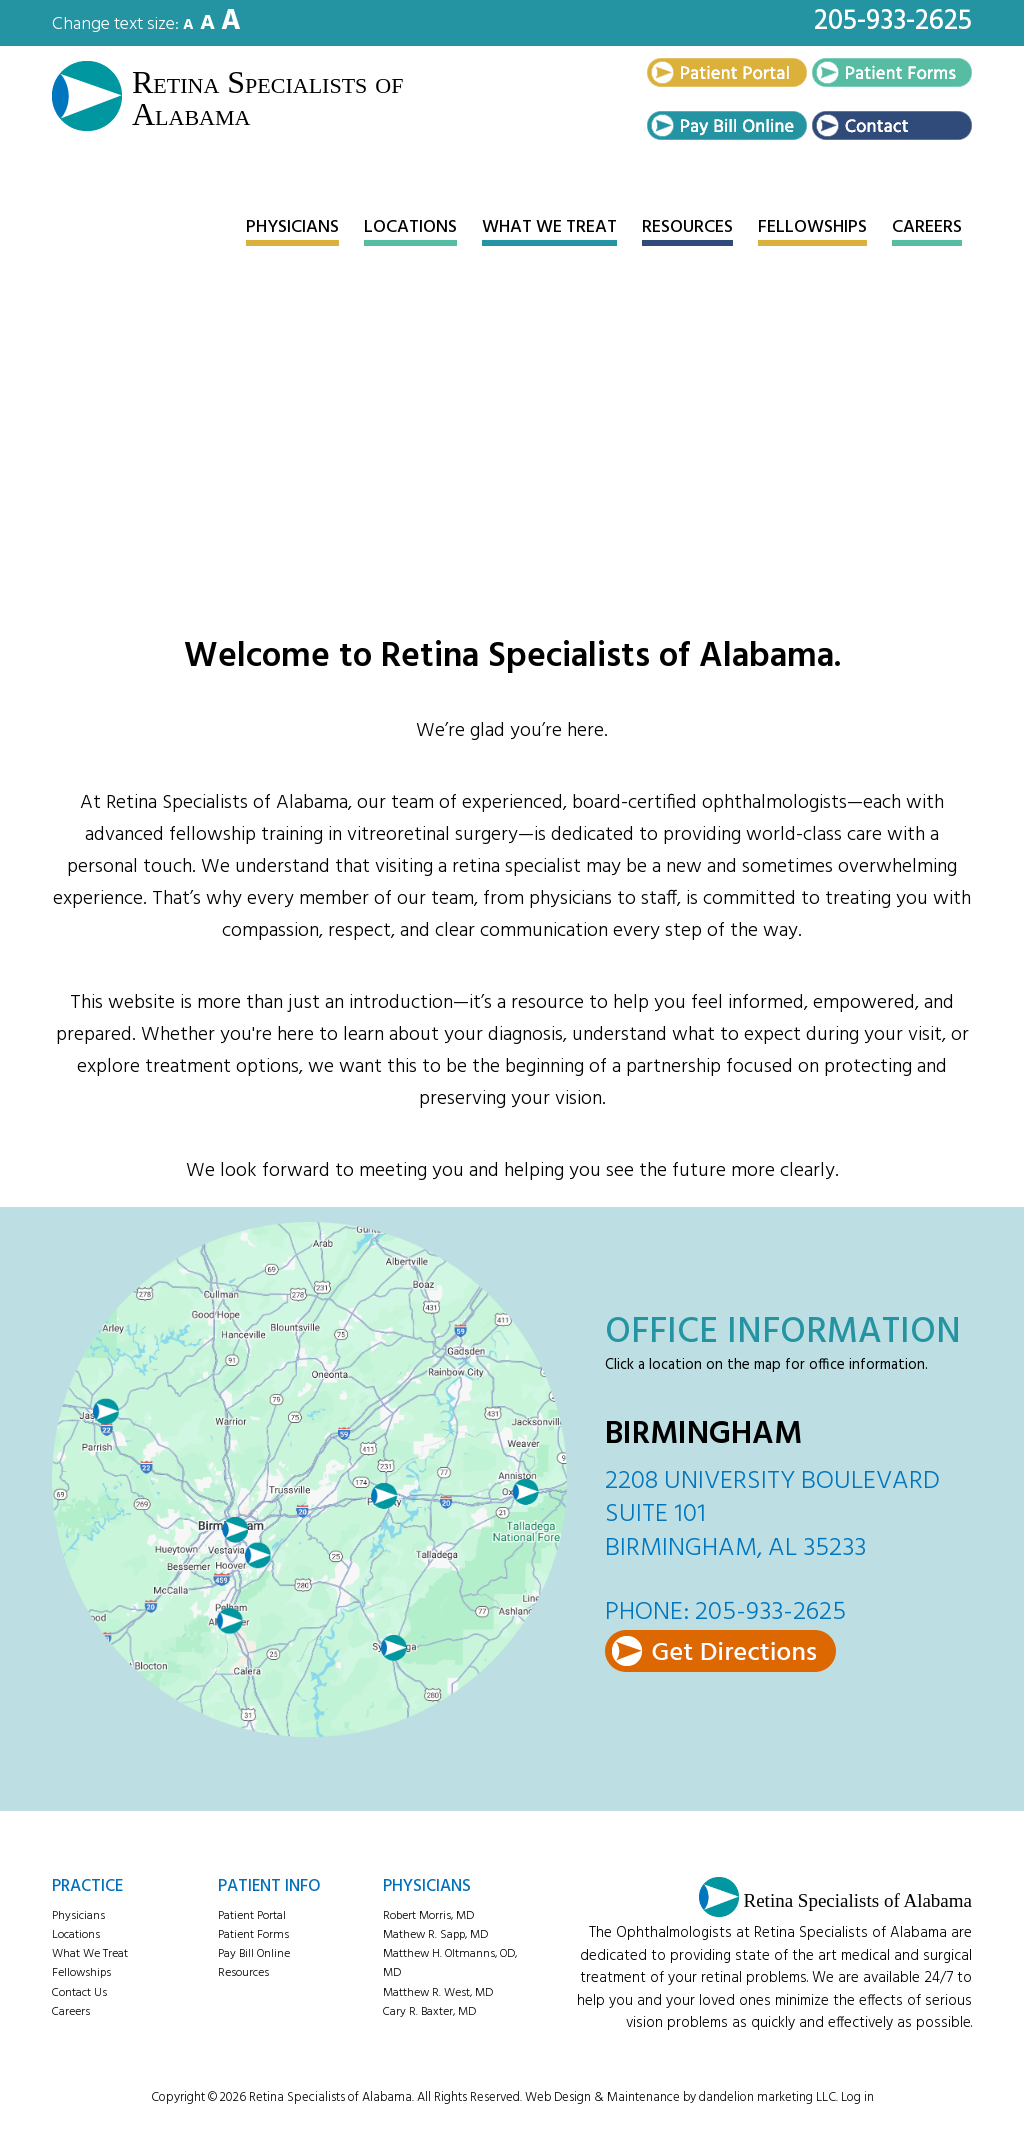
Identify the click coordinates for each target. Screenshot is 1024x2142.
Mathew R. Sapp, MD (435, 1933)
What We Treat (90, 1952)
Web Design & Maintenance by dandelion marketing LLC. (681, 2095)
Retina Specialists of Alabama (249, 98)
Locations (76, 1933)
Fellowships (81, 1972)
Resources (243, 1972)
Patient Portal (252, 1914)
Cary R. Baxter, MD (429, 2010)
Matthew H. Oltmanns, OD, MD (450, 1961)
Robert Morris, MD (428, 1914)
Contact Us (79, 1991)
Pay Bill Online (254, 1952)
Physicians (78, 1914)
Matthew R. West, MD (438, 1991)
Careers (71, 2010)
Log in (857, 2095)
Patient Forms (253, 1933)
